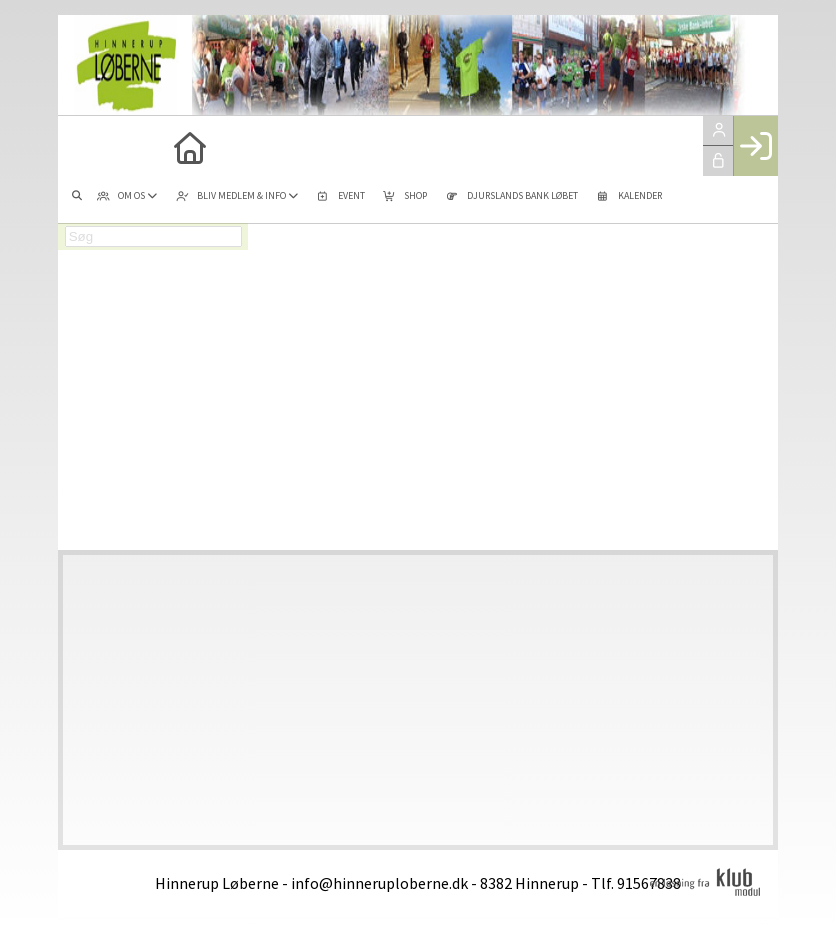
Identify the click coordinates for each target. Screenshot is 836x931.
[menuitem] (88, 146)
